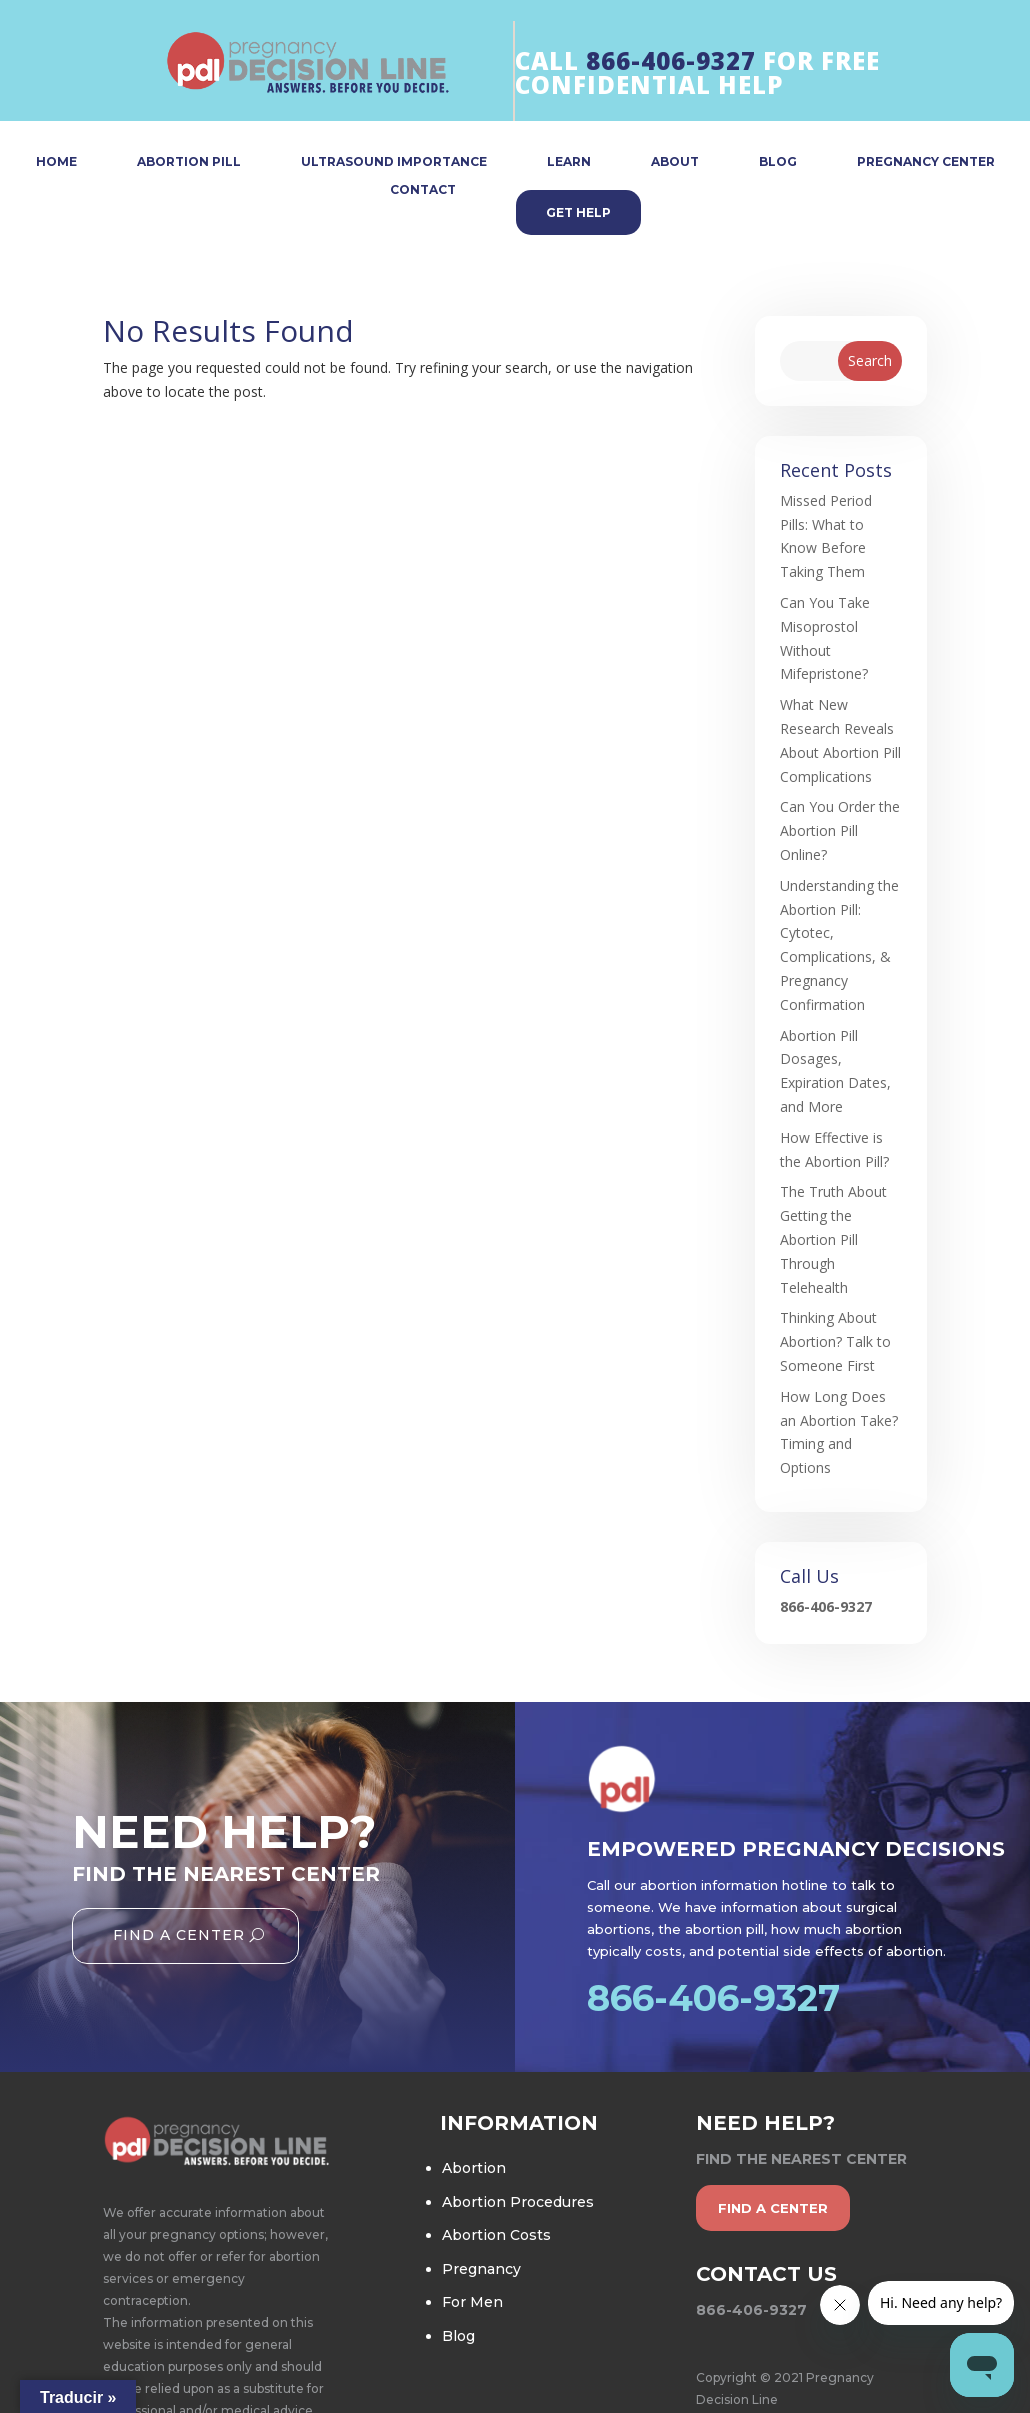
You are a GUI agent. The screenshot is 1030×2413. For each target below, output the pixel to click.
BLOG (778, 162)
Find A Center (179, 1935)
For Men (472, 2302)
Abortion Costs (496, 2235)
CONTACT (423, 190)
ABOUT (675, 162)
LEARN (569, 162)
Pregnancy (481, 2269)
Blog (458, 2336)
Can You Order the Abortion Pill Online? (840, 830)
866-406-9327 (671, 60)
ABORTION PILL (189, 162)
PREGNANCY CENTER (926, 162)
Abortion (474, 2168)
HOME (56, 162)
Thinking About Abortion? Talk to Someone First (835, 1341)
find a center (773, 2208)
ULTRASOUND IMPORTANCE (394, 162)
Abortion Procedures (518, 2202)
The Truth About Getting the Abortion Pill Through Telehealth (833, 1239)
